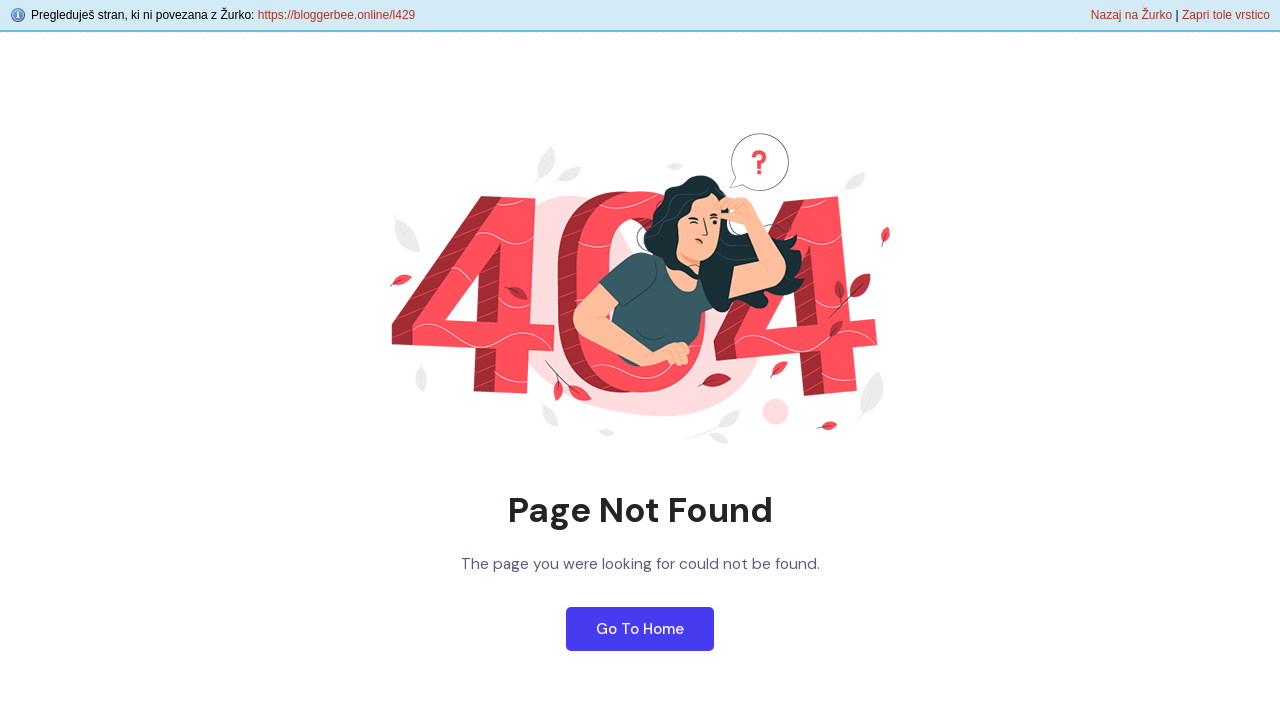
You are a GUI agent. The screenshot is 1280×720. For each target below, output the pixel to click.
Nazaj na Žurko (1131, 15)
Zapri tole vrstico (1226, 15)
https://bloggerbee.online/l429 (336, 15)
